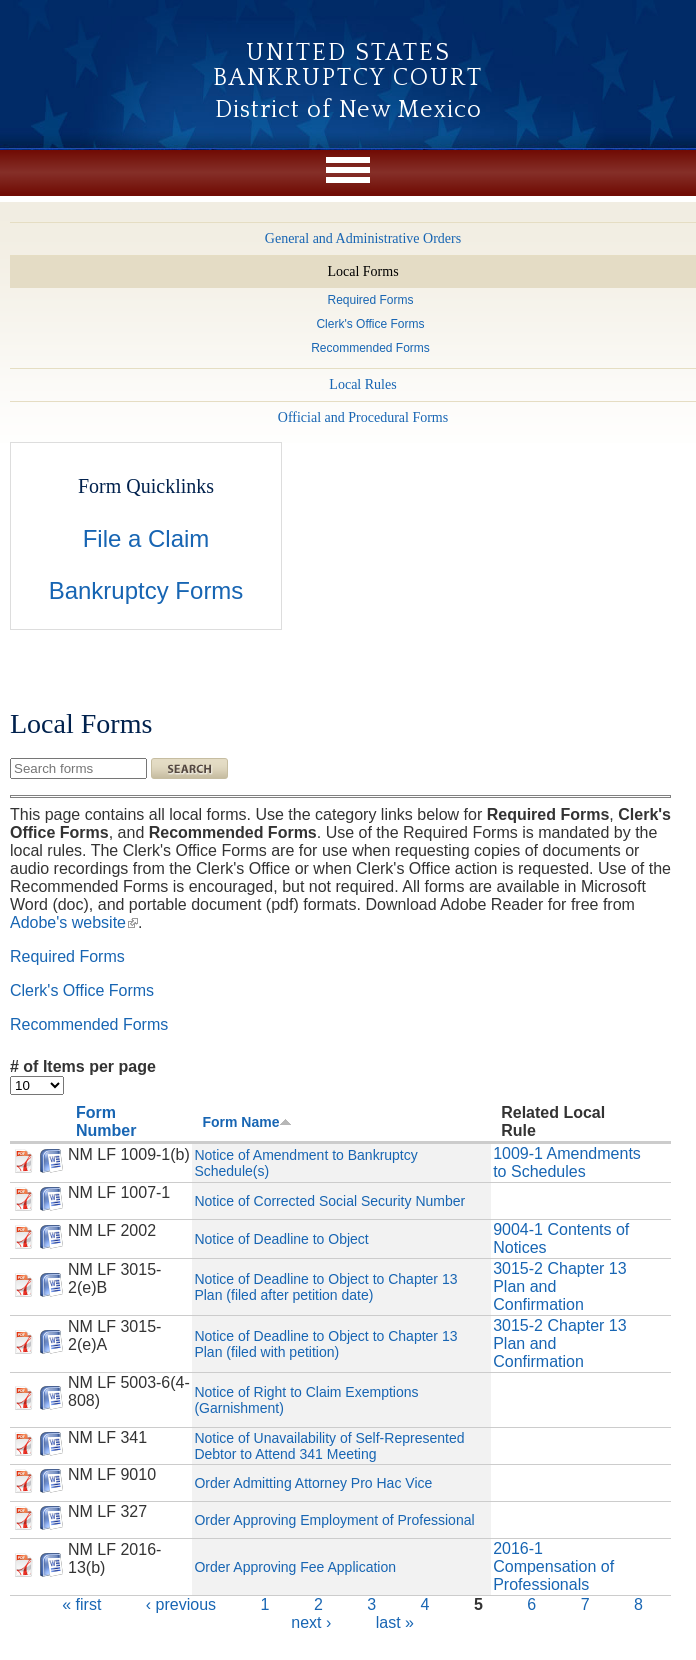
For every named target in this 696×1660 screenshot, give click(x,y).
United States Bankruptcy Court (348, 65)
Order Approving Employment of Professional (334, 1520)
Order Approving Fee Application (295, 1567)
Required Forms (67, 956)
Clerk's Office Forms (82, 990)
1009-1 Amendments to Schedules (567, 1162)
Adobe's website (74, 922)
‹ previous (181, 1604)
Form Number (106, 1121)
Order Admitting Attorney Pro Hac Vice (313, 1483)
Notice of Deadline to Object (281, 1239)
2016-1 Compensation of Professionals (553, 1566)
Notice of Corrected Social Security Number (329, 1201)
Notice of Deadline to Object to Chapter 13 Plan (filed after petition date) (325, 1287)
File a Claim (146, 538)
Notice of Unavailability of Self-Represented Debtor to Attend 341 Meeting (329, 1446)
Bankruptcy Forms (146, 590)
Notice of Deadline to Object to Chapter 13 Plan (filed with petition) (325, 1344)
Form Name (247, 1122)
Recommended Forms (89, 1024)
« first (81, 1604)
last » (395, 1622)
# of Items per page (83, 1066)
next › (311, 1622)
